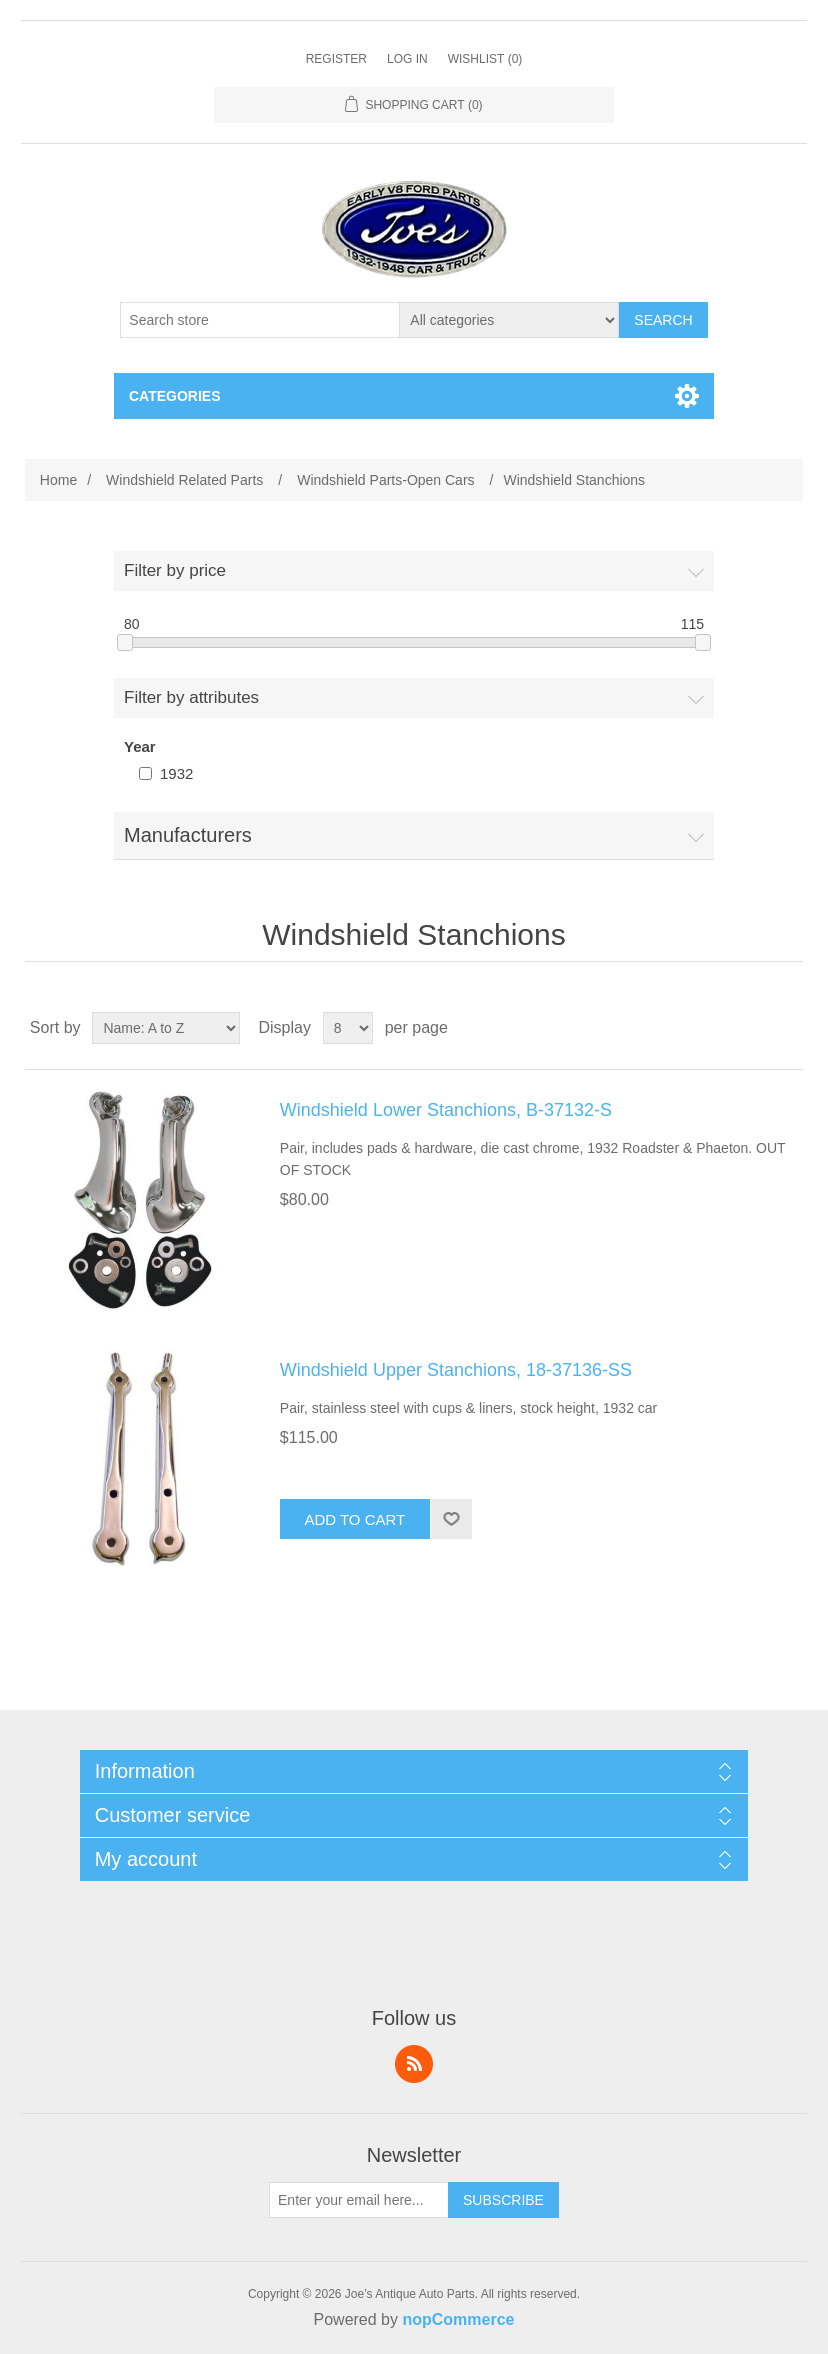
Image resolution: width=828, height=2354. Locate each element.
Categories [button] (175, 396)
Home (58, 480)
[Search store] (260, 320)
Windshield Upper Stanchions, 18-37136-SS (456, 1370)
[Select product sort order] (166, 1028)
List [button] (786, 1028)
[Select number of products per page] (348, 1028)
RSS (414, 2064)
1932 (176, 773)
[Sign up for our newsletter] (359, 2200)
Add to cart (354, 1519)
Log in (407, 59)
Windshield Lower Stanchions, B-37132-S (446, 1110)
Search (663, 320)
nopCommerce (458, 2319)
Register (336, 59)
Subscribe (503, 2200)
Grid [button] (750, 1028)
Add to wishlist (451, 1519)
